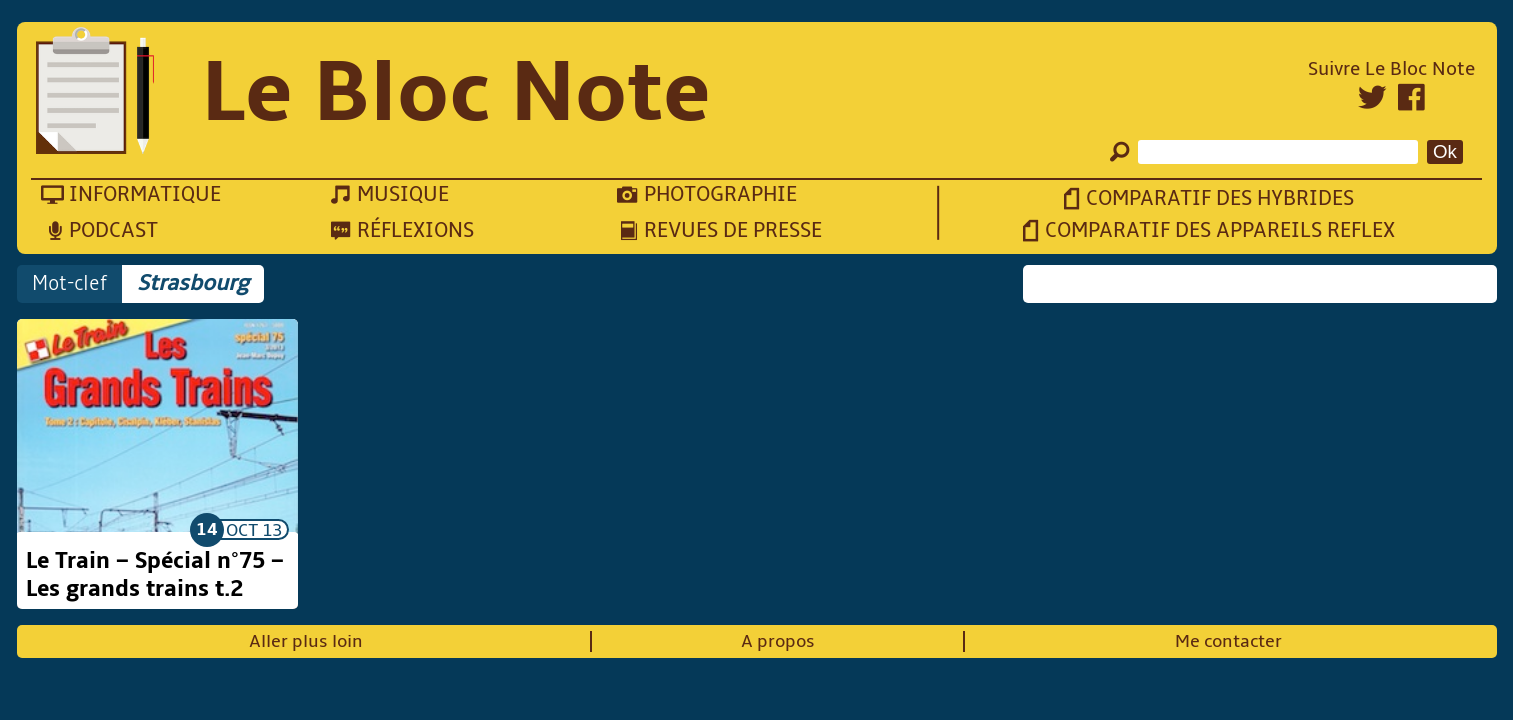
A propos (778, 641)
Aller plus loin (306, 641)
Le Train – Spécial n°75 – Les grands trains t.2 (155, 575)
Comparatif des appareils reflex (1220, 230)
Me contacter (1228, 641)
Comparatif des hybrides (1220, 198)
